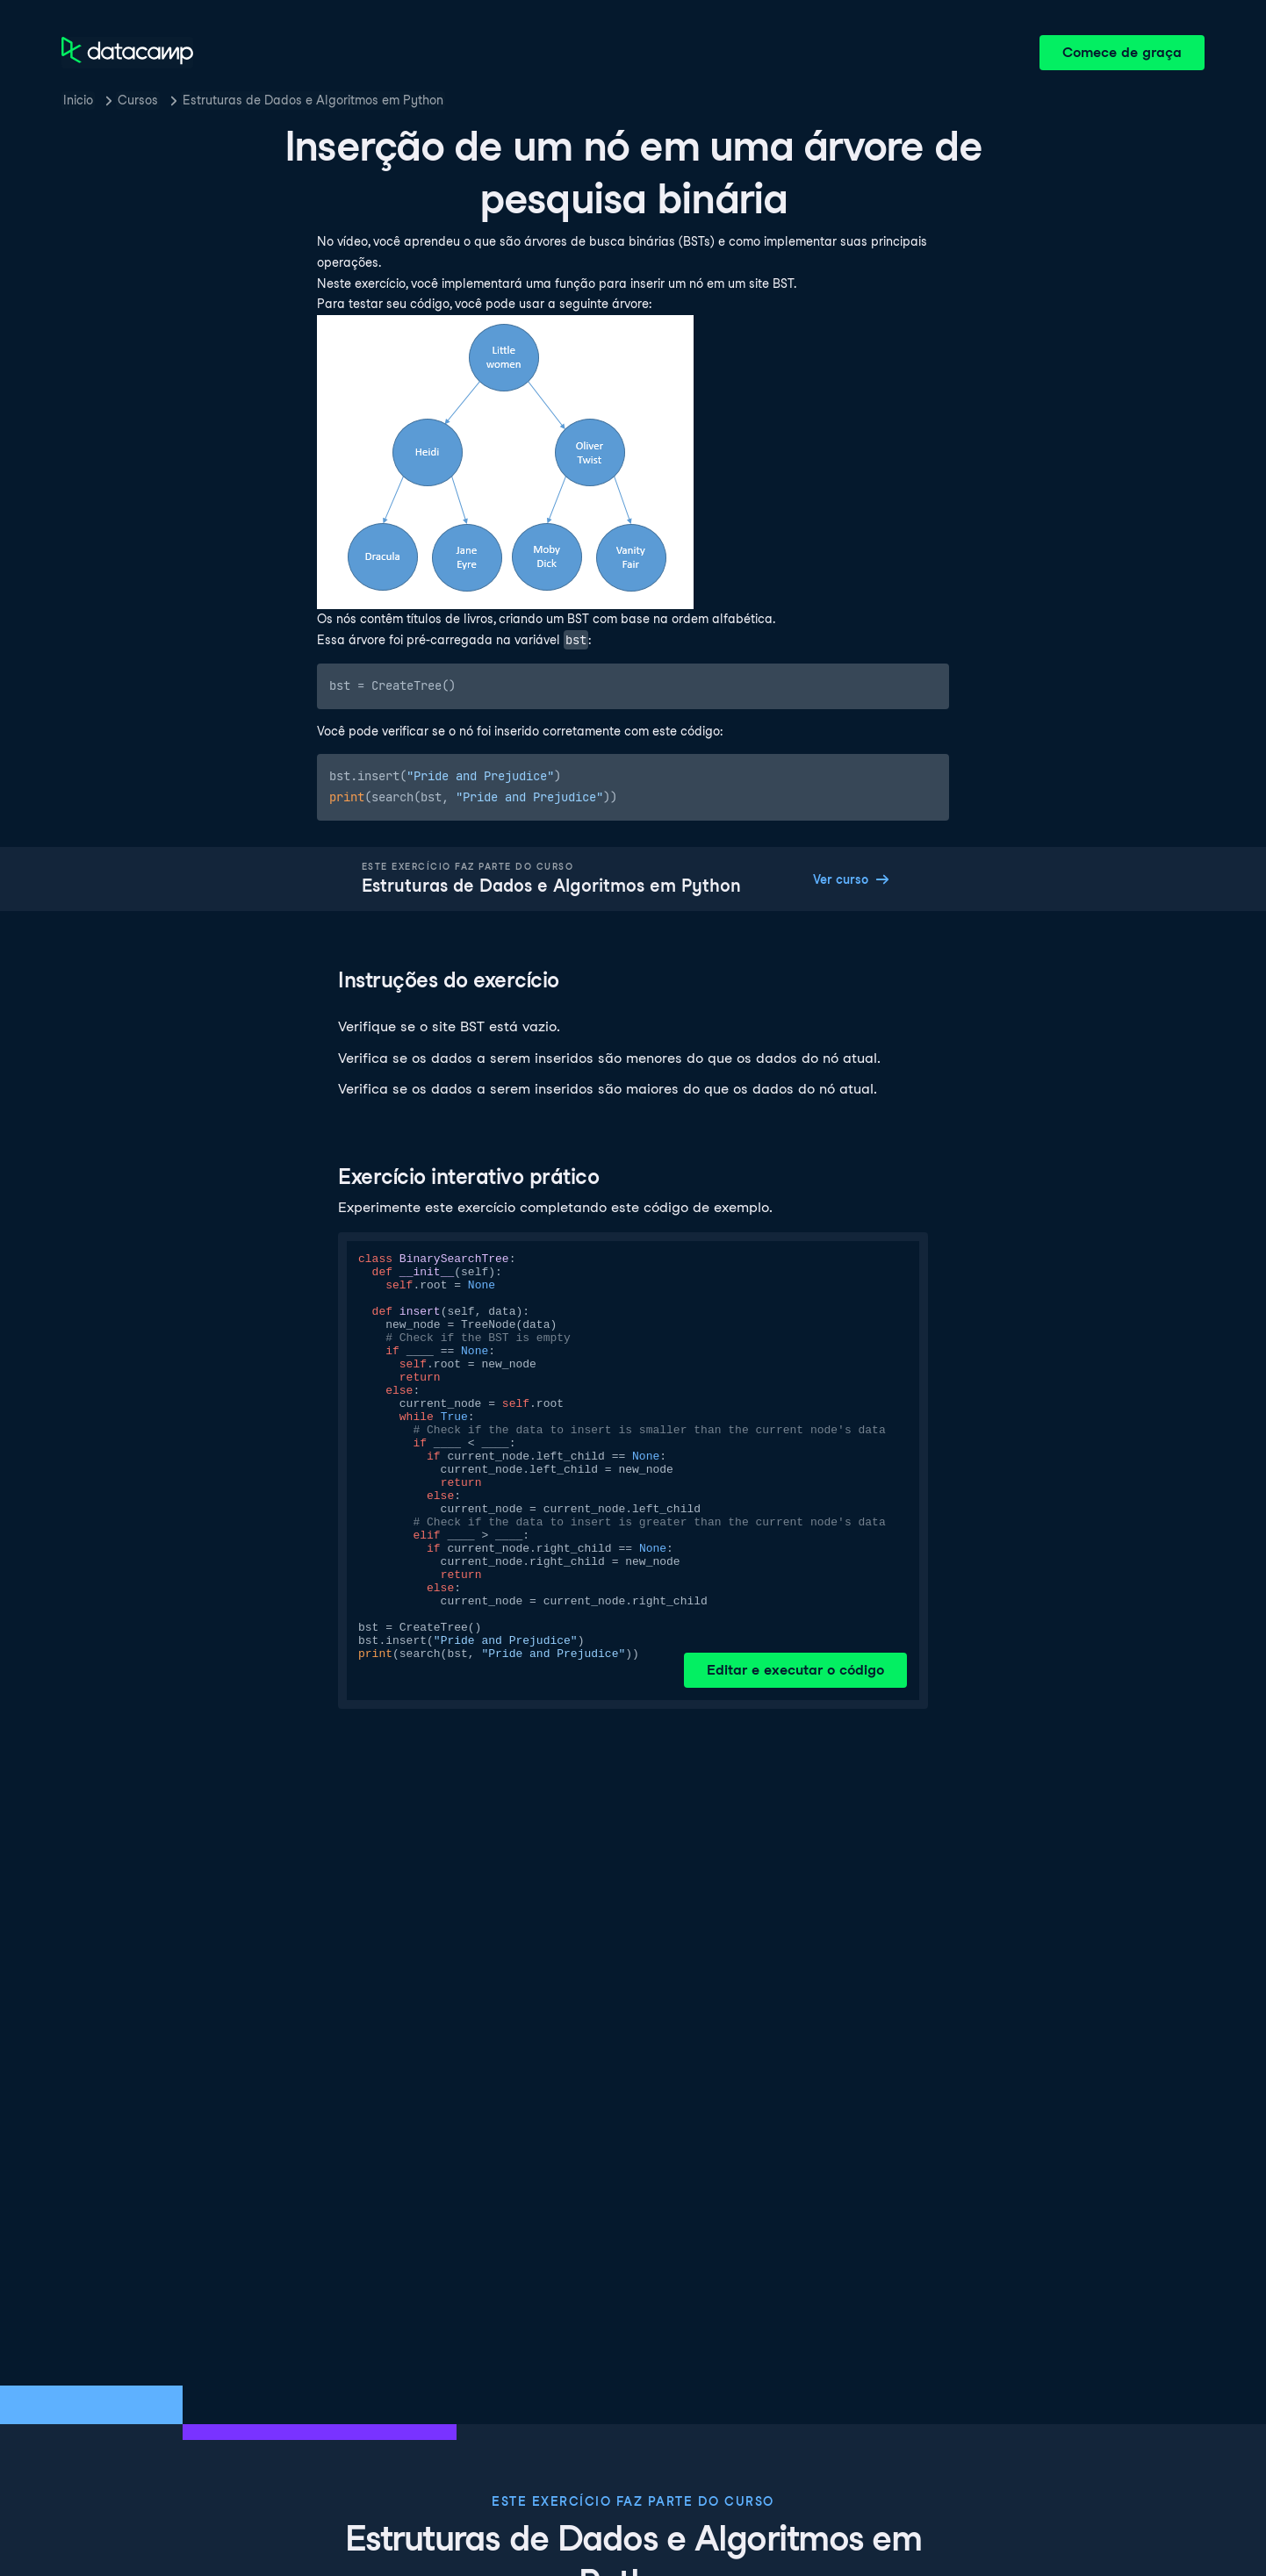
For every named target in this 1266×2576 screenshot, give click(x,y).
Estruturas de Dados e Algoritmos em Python (313, 100)
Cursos (138, 100)
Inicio (78, 100)
